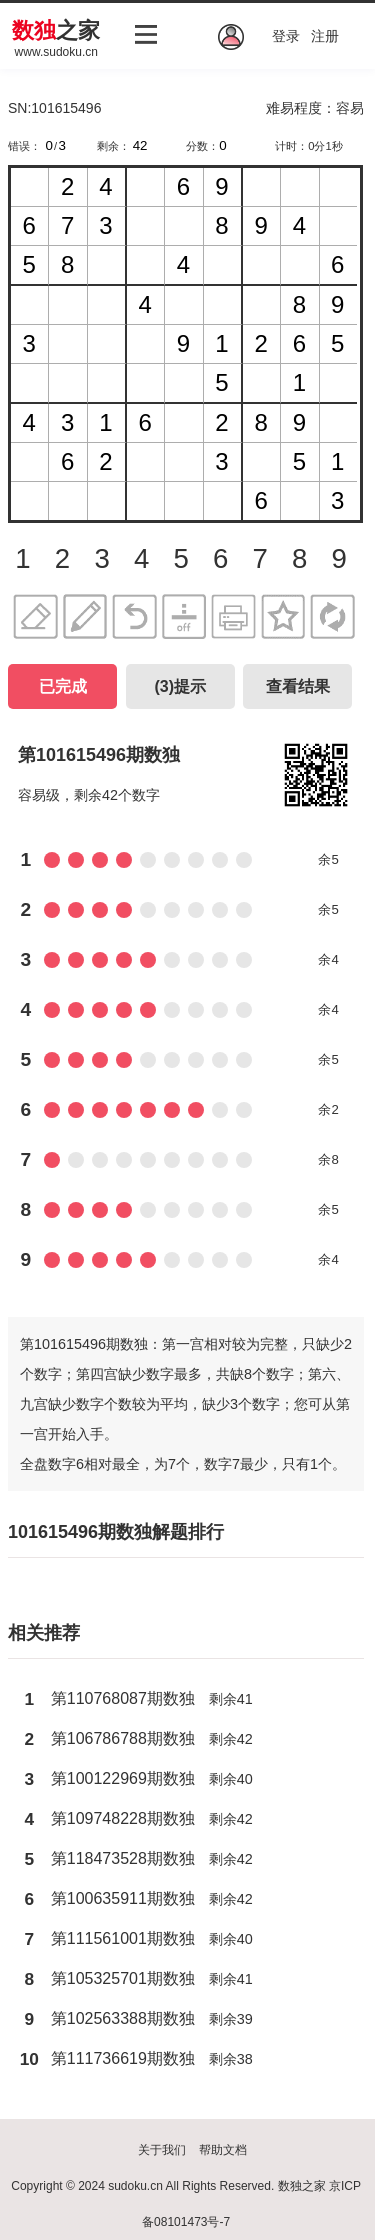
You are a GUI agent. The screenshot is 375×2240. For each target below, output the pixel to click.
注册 (325, 36)
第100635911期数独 (123, 1898)
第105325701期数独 (123, 1978)
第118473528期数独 (123, 1858)
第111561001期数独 (123, 1938)
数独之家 (302, 2186)
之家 (56, 30)
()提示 (180, 686)
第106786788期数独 (123, 1738)
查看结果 (298, 686)
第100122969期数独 (123, 1778)
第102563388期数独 (123, 2018)
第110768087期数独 (123, 1698)
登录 (286, 36)
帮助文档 (223, 2150)
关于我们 (162, 2150)
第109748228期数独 (123, 1818)
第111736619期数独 (123, 2058)
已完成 (63, 686)
